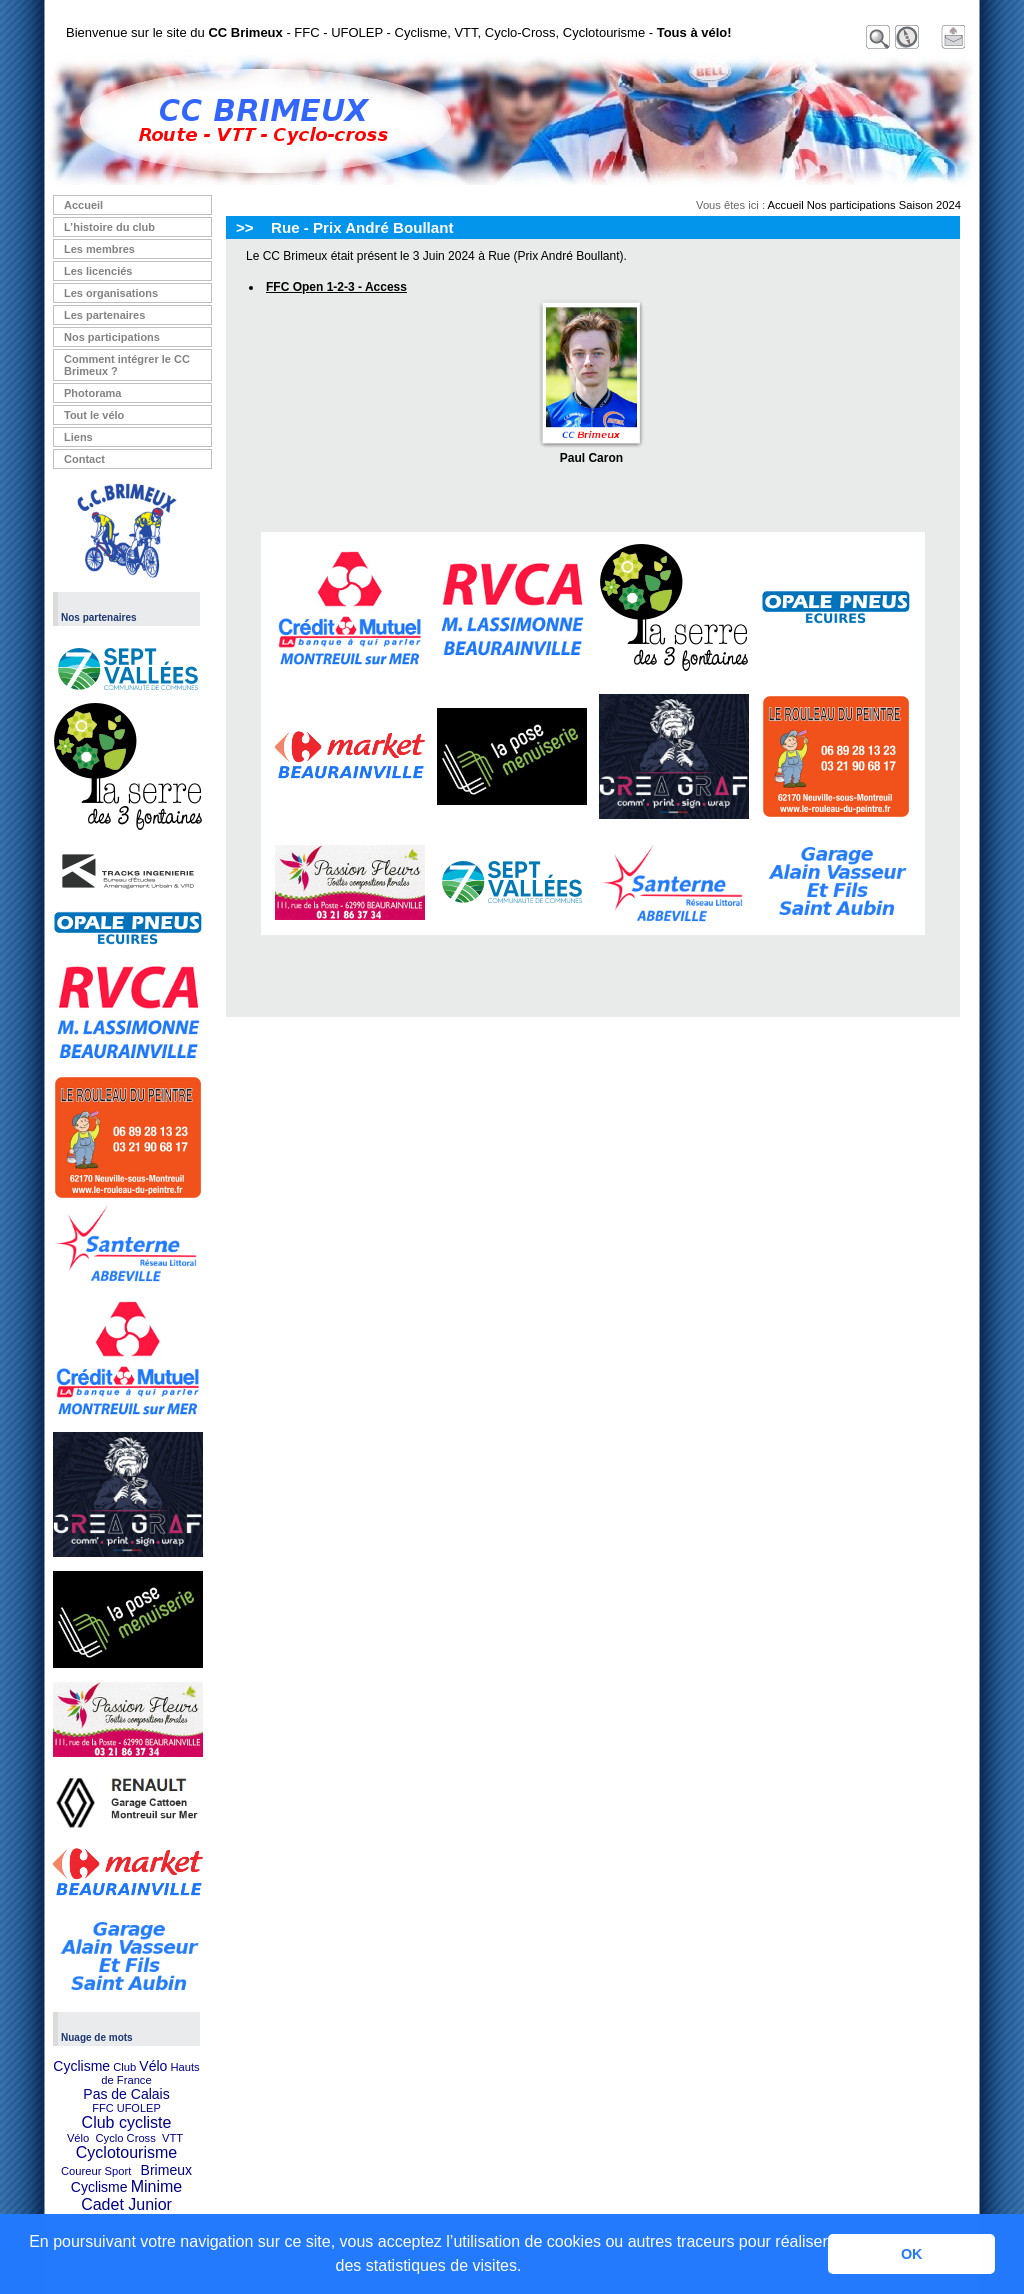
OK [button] (912, 2254)
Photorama (92, 393)
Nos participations (112, 337)
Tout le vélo (94, 415)
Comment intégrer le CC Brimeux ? (127, 365)
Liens (78, 437)
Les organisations (111, 293)
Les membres (99, 249)
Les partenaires (104, 315)
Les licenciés (98, 271)
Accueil (83, 205)
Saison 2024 (930, 205)
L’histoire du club (109, 227)
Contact (84, 459)
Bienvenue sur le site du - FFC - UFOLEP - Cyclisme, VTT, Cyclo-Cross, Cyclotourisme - (399, 32)
